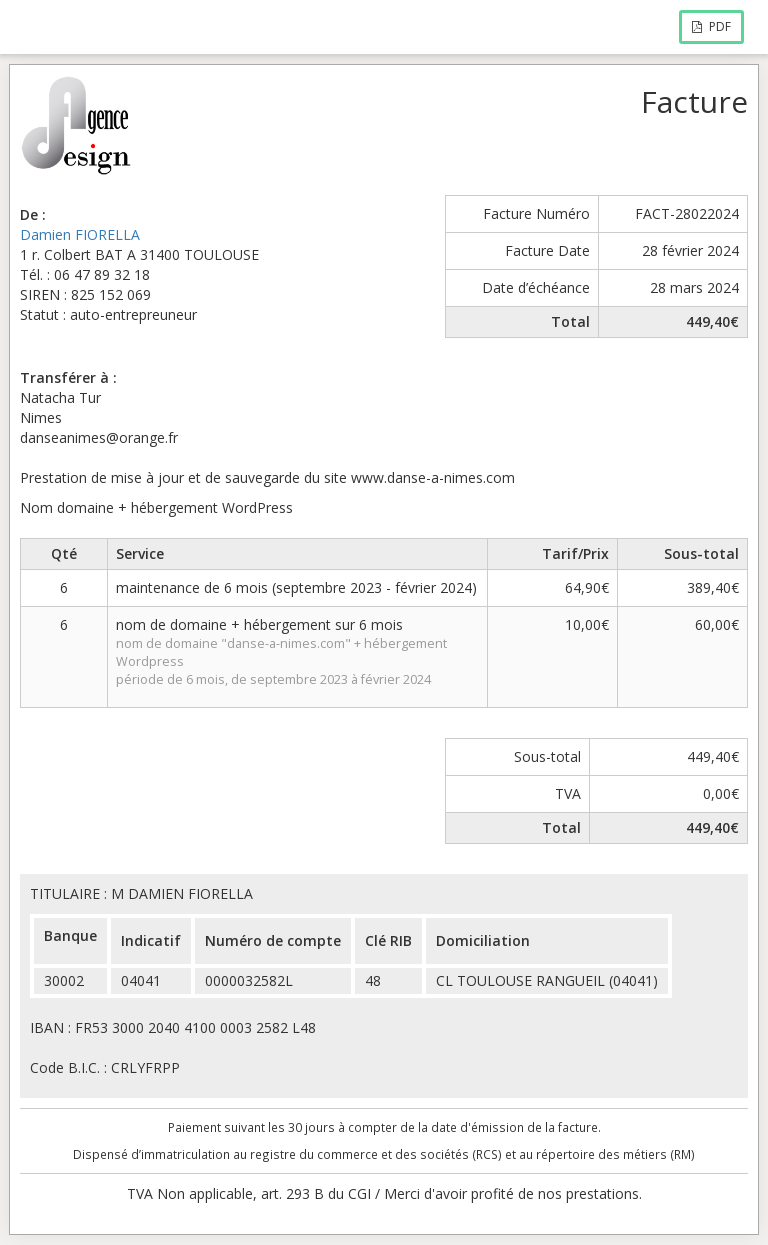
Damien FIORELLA (80, 234)
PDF (711, 26)
